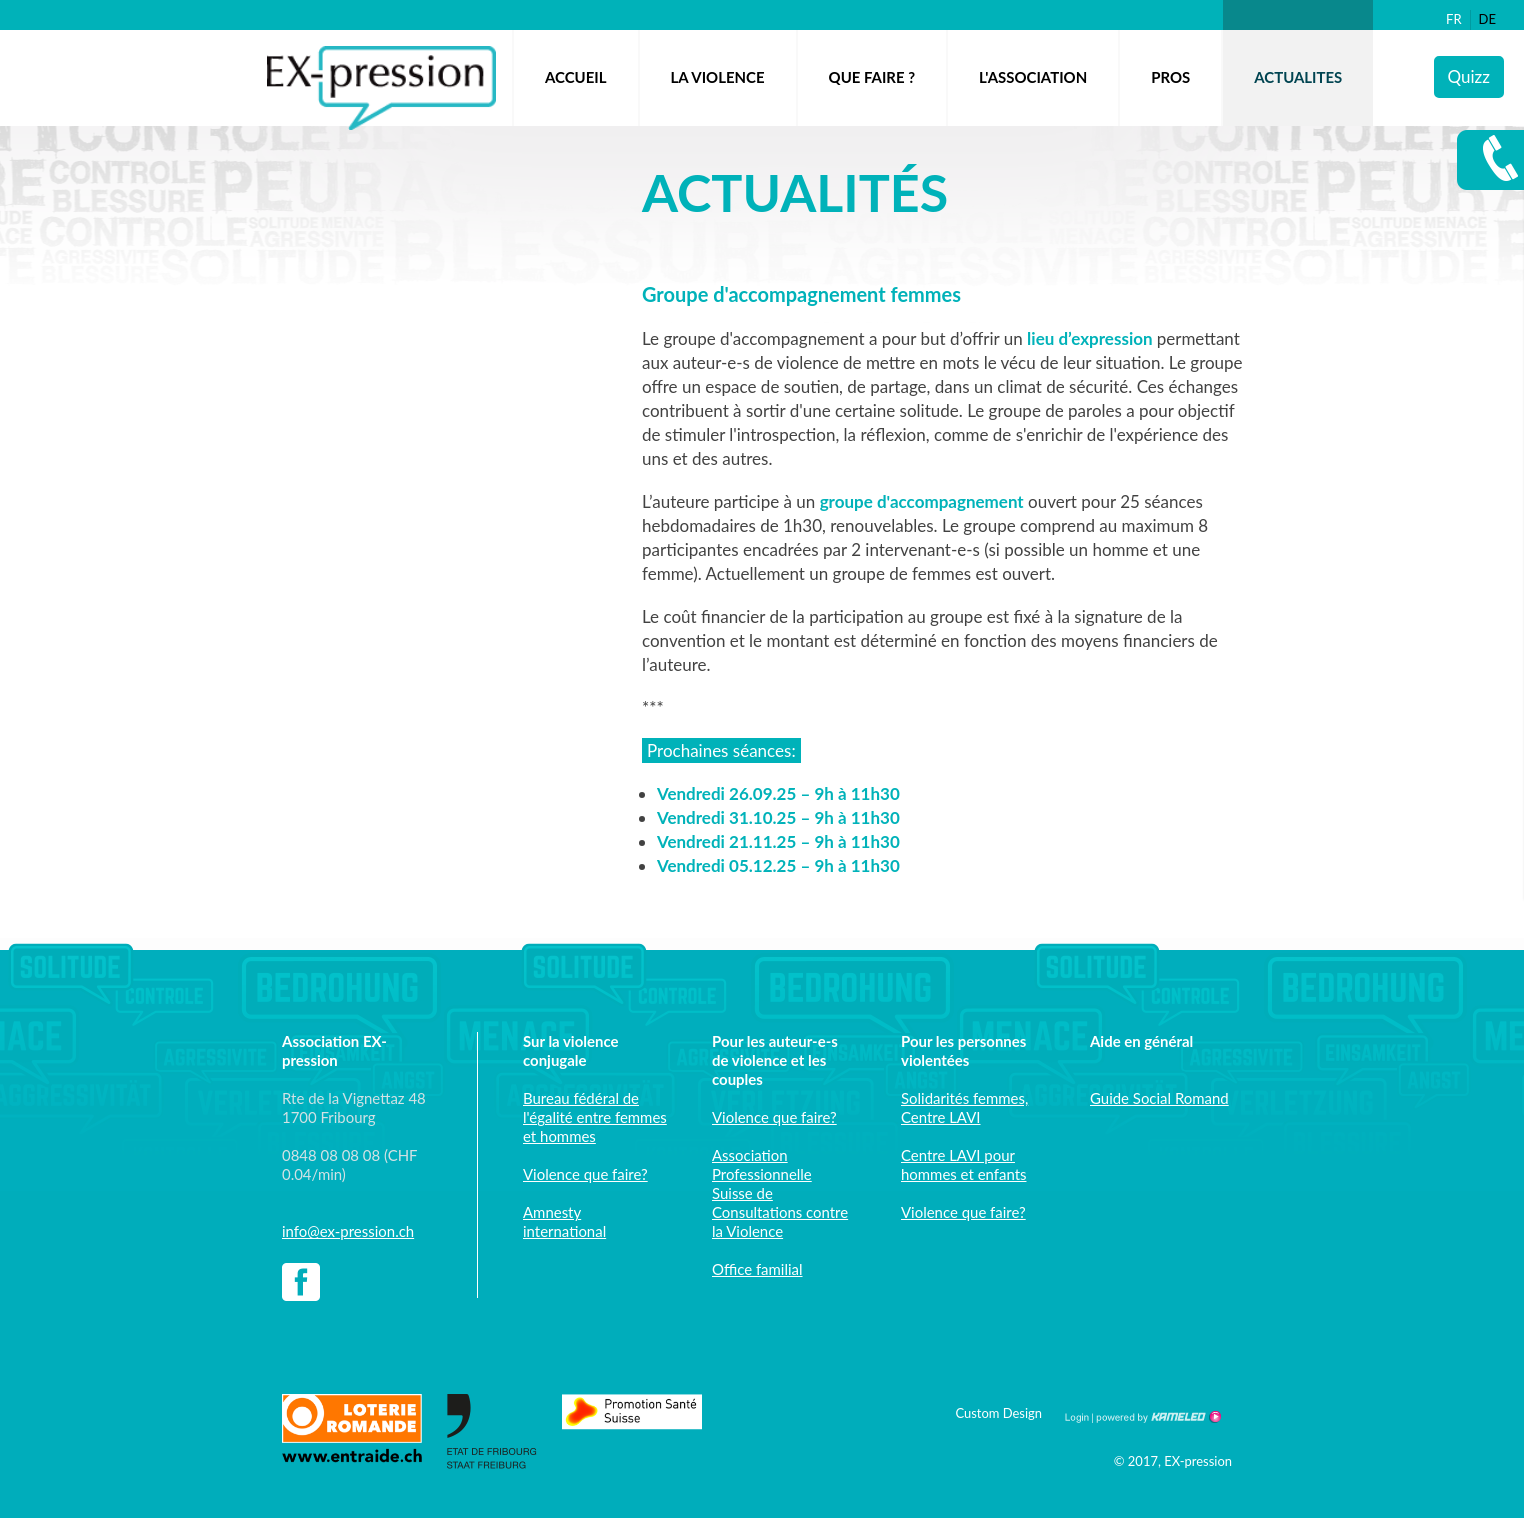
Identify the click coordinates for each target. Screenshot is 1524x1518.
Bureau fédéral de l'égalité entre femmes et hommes (595, 1117)
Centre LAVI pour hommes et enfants (963, 1164)
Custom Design (998, 1413)
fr (1454, 19)
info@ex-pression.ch (348, 1231)
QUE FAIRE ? (872, 77)
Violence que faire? (585, 1174)
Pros (1170, 77)
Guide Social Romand (1159, 1098)
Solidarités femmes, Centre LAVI (964, 1107)
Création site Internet (1157, 1417)
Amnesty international (564, 1221)
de (1487, 19)
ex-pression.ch (381, 88)
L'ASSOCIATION (1033, 77)
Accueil (576, 77)
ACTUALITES (1298, 77)
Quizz (1469, 76)
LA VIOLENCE (718, 77)
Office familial (757, 1269)
